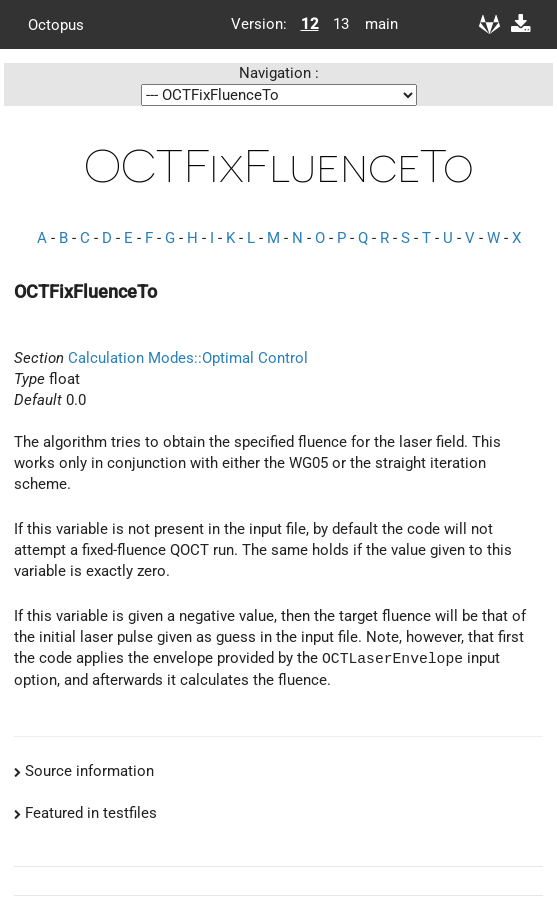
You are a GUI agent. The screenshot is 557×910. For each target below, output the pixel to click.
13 (341, 24)
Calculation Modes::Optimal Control (188, 358)
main (374, 24)
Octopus (56, 24)
